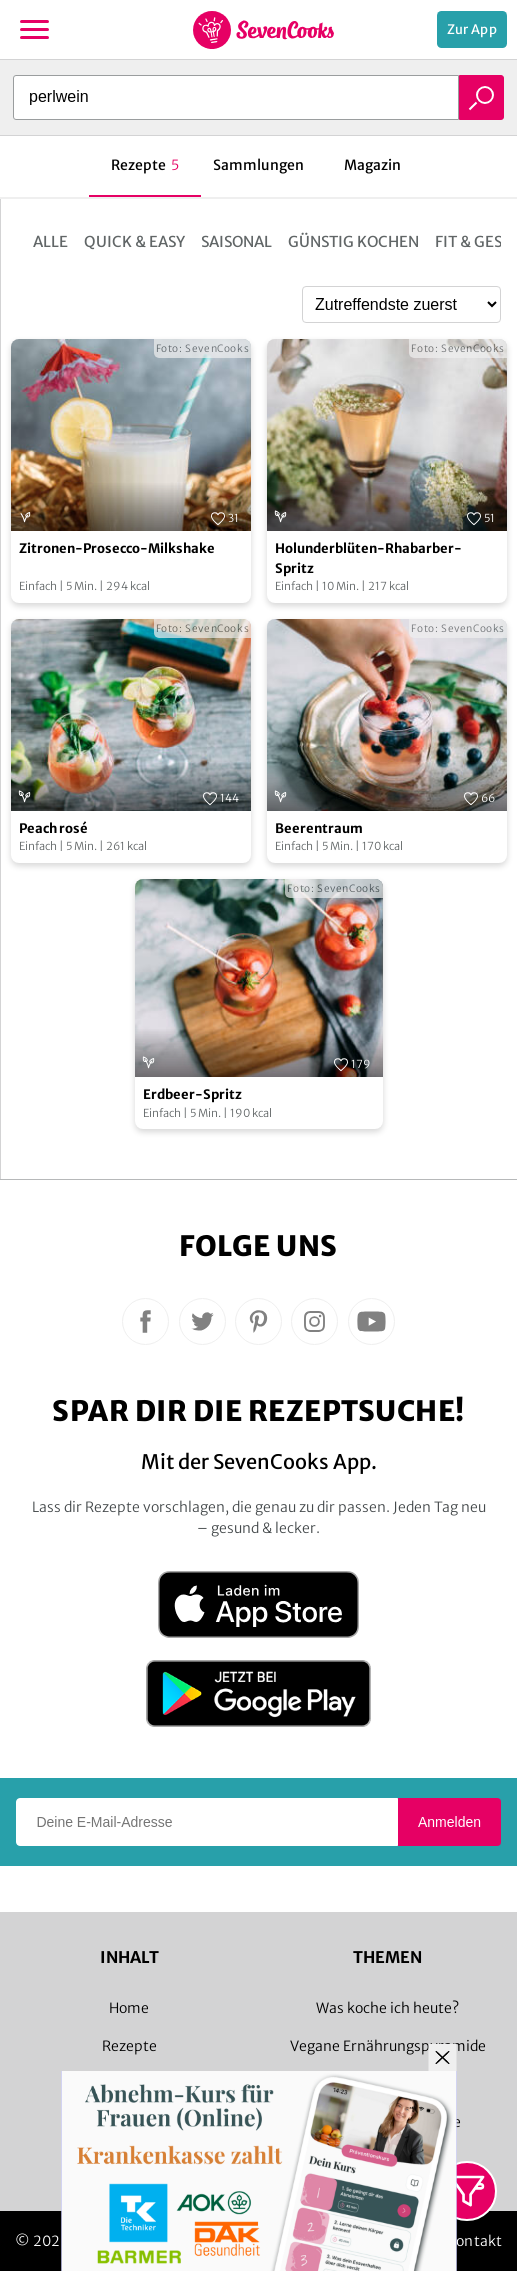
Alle (50, 241)
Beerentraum (319, 828)
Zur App (472, 29)
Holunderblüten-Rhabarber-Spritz (368, 558)
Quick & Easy (134, 241)
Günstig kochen (353, 241)
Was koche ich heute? (387, 2008)
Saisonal (236, 241)
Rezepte (129, 2046)
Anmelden (449, 1822)
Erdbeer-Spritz (192, 1094)
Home (129, 2008)
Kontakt (474, 2241)
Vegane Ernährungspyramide (388, 2046)
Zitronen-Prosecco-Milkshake (117, 548)
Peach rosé (53, 828)
